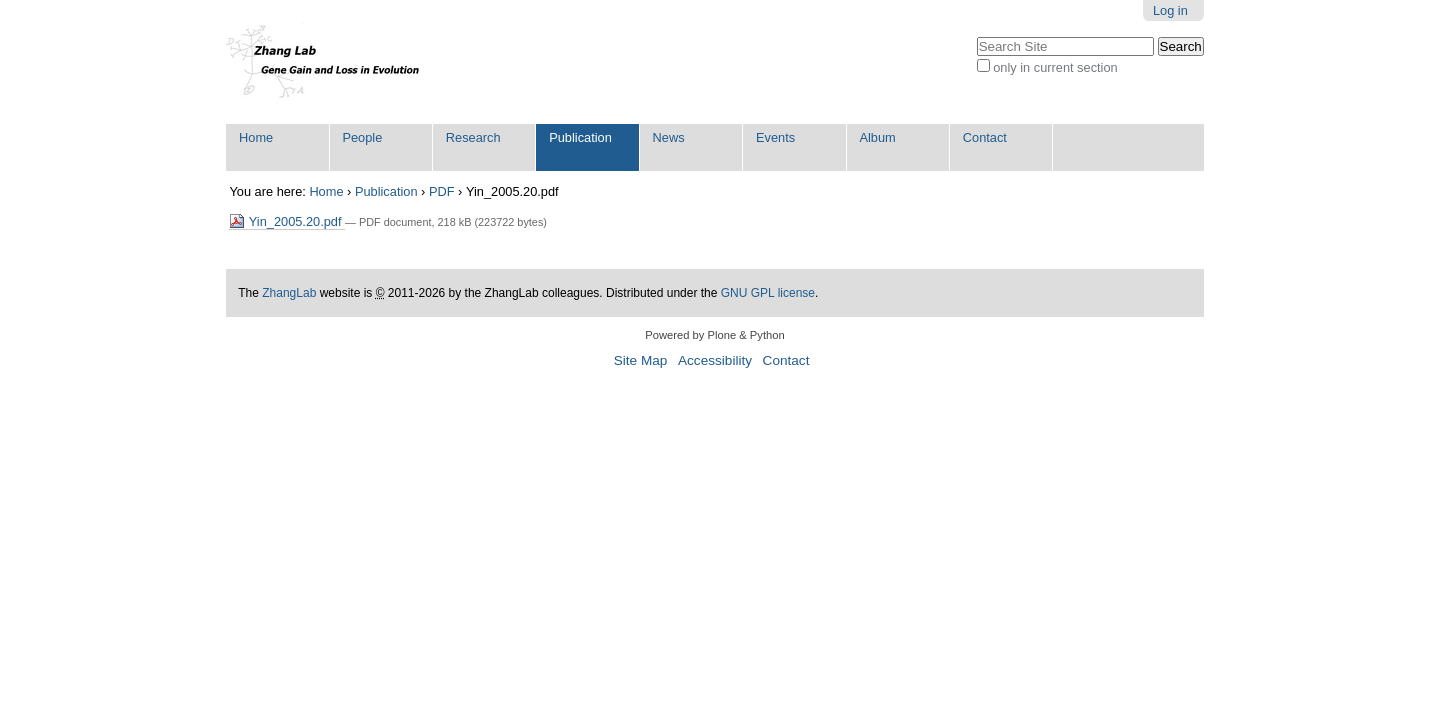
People (362, 137)
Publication (580, 137)
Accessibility (715, 360)
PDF (442, 191)
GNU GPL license (768, 293)
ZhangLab (289, 293)
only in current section (1055, 67)
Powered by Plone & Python (714, 335)
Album (877, 137)
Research (473, 137)
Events (775, 137)
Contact (985, 137)
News (669, 137)
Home (256, 137)
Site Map (641, 360)
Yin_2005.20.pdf (287, 221)
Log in (1170, 10)
